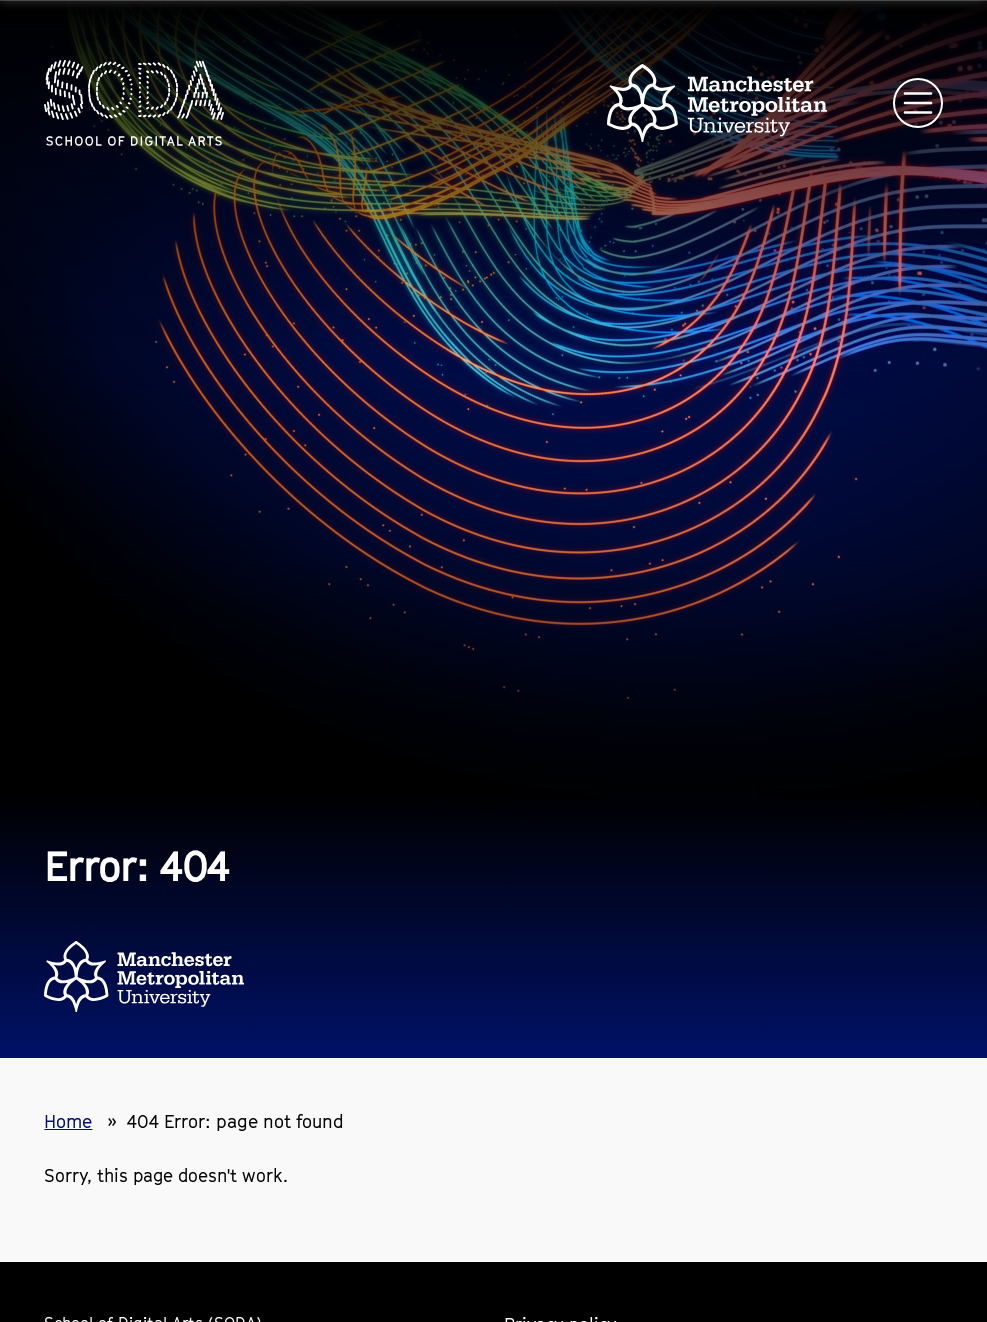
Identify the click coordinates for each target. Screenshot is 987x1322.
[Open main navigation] (918, 103)
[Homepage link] (134, 103)
